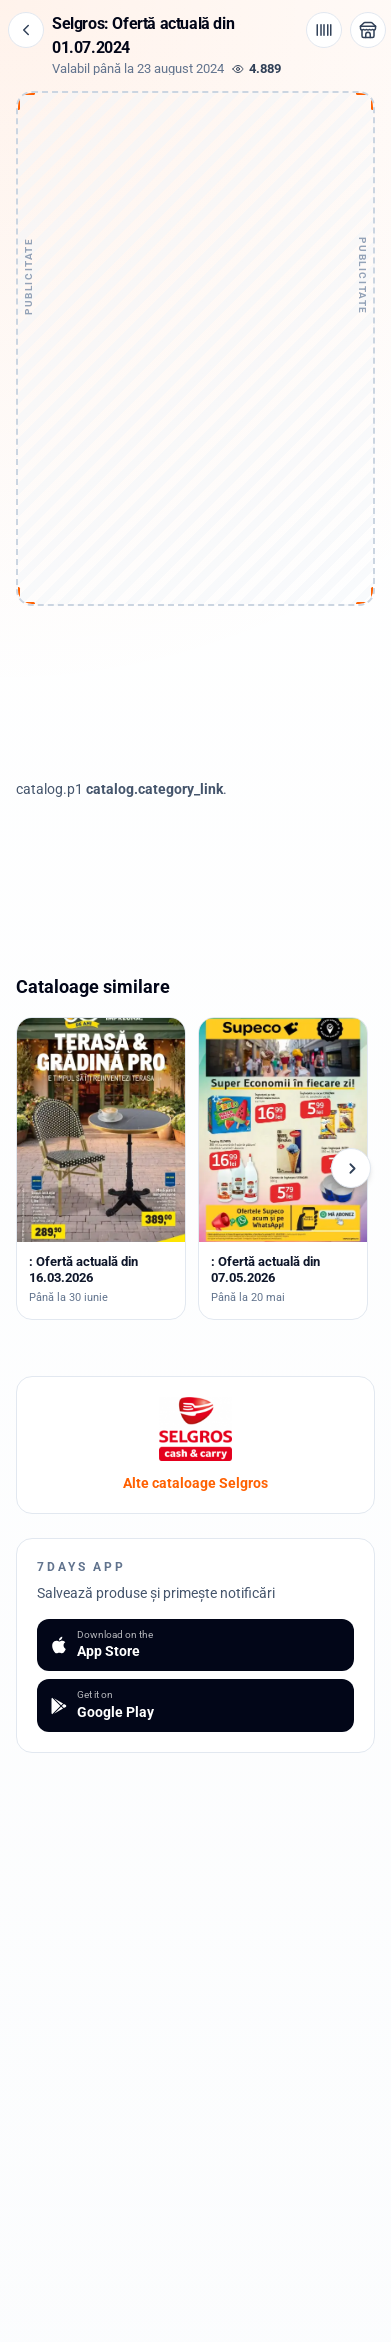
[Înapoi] (26, 30)
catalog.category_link (154, 789)
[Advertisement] (195, 292)
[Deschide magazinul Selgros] (368, 30)
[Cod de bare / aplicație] (324, 30)
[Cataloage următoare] (351, 1168)
